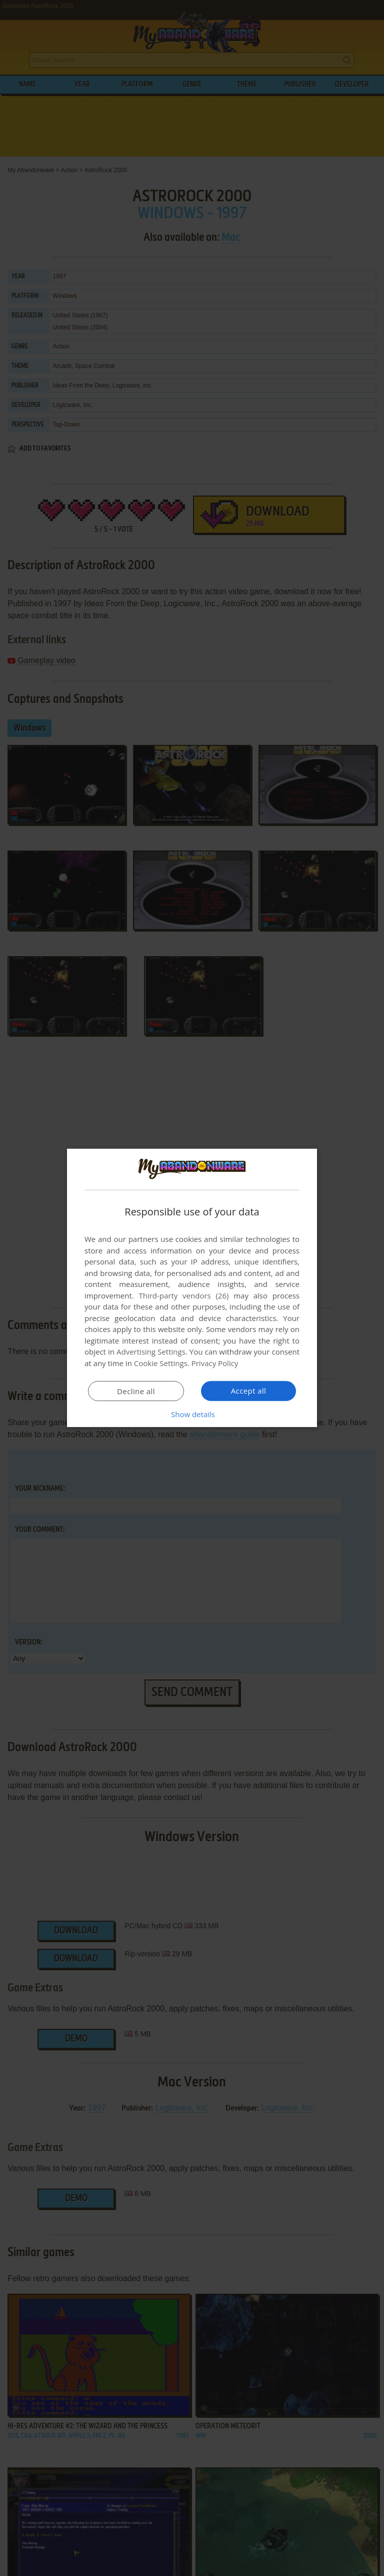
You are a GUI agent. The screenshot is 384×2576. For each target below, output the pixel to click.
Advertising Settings (151, 1352)
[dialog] (192, 1288)
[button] (192, 1414)
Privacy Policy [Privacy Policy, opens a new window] (215, 1363)
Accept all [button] (248, 1391)
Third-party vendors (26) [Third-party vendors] (183, 1296)
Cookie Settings (161, 1363)
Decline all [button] (136, 1391)
